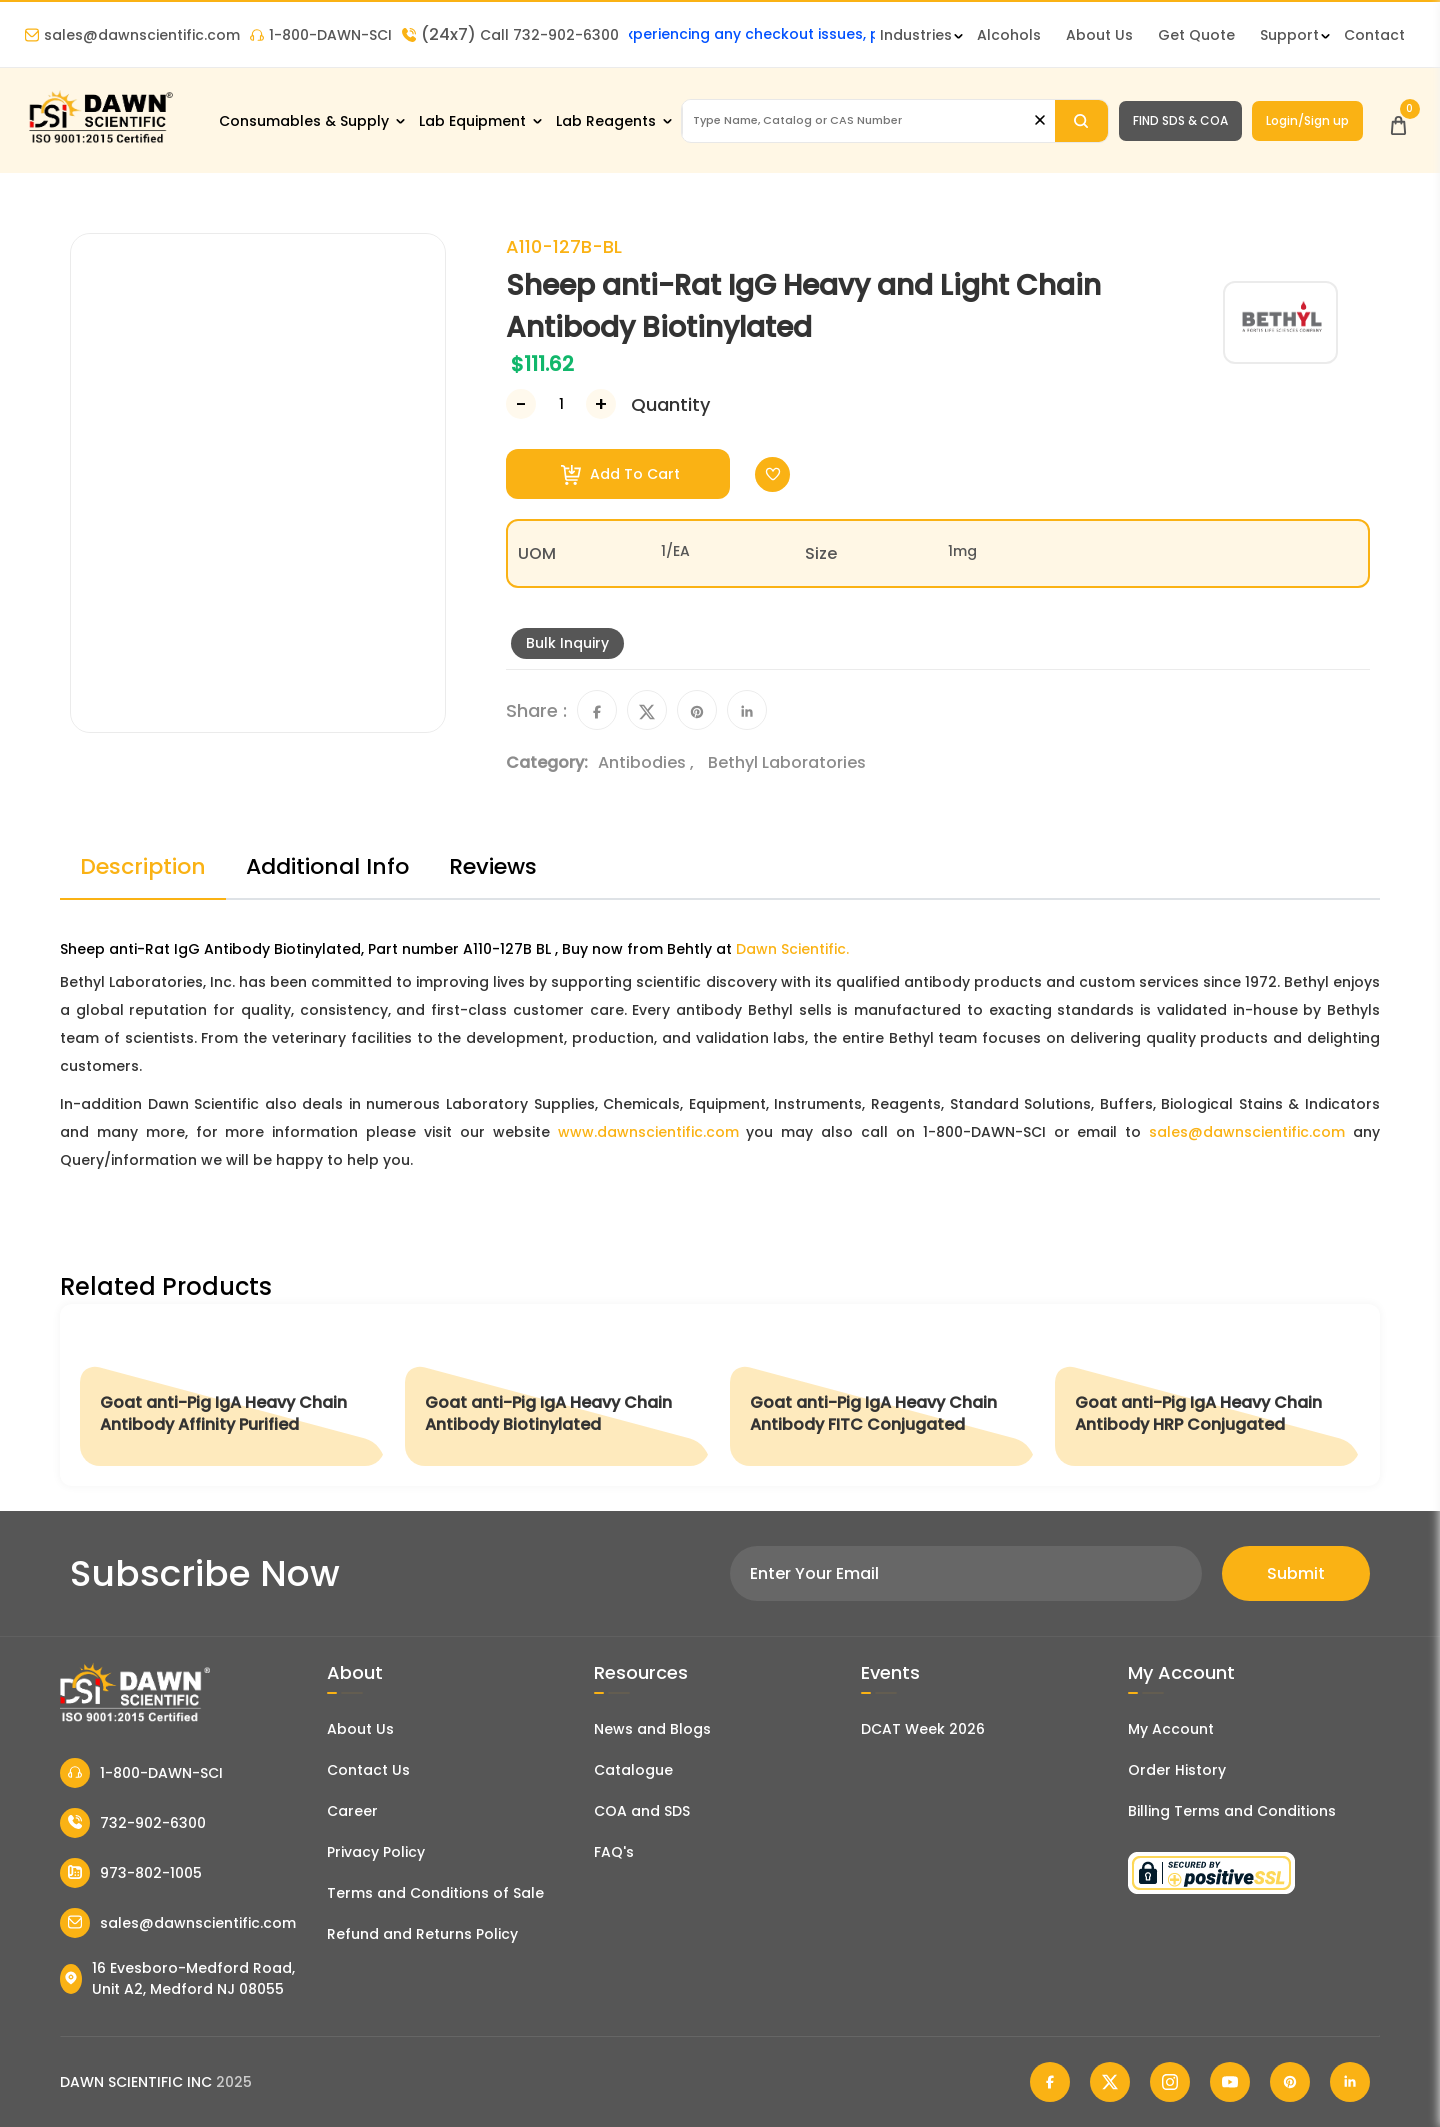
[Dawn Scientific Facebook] (1050, 2082)
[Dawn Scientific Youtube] (1230, 2082)
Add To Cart (620, 474)
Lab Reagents (606, 121)
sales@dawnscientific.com (132, 35)
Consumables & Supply (304, 121)
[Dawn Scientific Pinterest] (1290, 2082)
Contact (1374, 35)
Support (1289, 35)
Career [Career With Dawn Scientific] (352, 1811)
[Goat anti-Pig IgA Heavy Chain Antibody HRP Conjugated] (1207, 1395)
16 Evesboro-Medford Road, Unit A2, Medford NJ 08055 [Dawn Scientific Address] (177, 1978)
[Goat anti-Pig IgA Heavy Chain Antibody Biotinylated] (557, 1395)
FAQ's (614, 1852)
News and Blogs (652, 1729)
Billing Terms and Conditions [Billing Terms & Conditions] (1232, 1811)
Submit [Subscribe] (1296, 1573)
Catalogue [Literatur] (633, 1770)
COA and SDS (642, 1811)
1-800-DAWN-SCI (321, 35)
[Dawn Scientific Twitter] (1110, 2082)
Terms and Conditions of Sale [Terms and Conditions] (435, 1893)
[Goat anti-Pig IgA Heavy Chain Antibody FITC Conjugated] (882, 1395)
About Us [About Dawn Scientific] (1099, 35)
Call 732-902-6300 (510, 35)
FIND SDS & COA (1180, 120)
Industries (916, 35)
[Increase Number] (601, 404)
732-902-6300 (133, 1823)
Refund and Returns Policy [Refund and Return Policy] (422, 1934)
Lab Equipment (472, 121)
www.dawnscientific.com (648, 1132)
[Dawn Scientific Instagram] (1170, 2082)
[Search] (1081, 121)
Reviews (493, 866)
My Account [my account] (1171, 1729)
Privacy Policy (376, 1852)
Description (143, 866)
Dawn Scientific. (792, 949)
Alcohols (1009, 35)
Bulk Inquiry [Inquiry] (567, 643)
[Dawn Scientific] (100, 141)
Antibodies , (648, 762)
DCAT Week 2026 (923, 1729)
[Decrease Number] (521, 404)
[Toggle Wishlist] (772, 474)
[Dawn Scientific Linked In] (1350, 2082)
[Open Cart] (1398, 120)
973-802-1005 (131, 1873)
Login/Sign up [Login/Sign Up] (1307, 120)
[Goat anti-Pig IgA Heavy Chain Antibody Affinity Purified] (232, 1395)
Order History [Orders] (1177, 1770)
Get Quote (1196, 35)
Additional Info (327, 866)
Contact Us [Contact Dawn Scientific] (368, 1770)
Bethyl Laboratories (787, 762)
